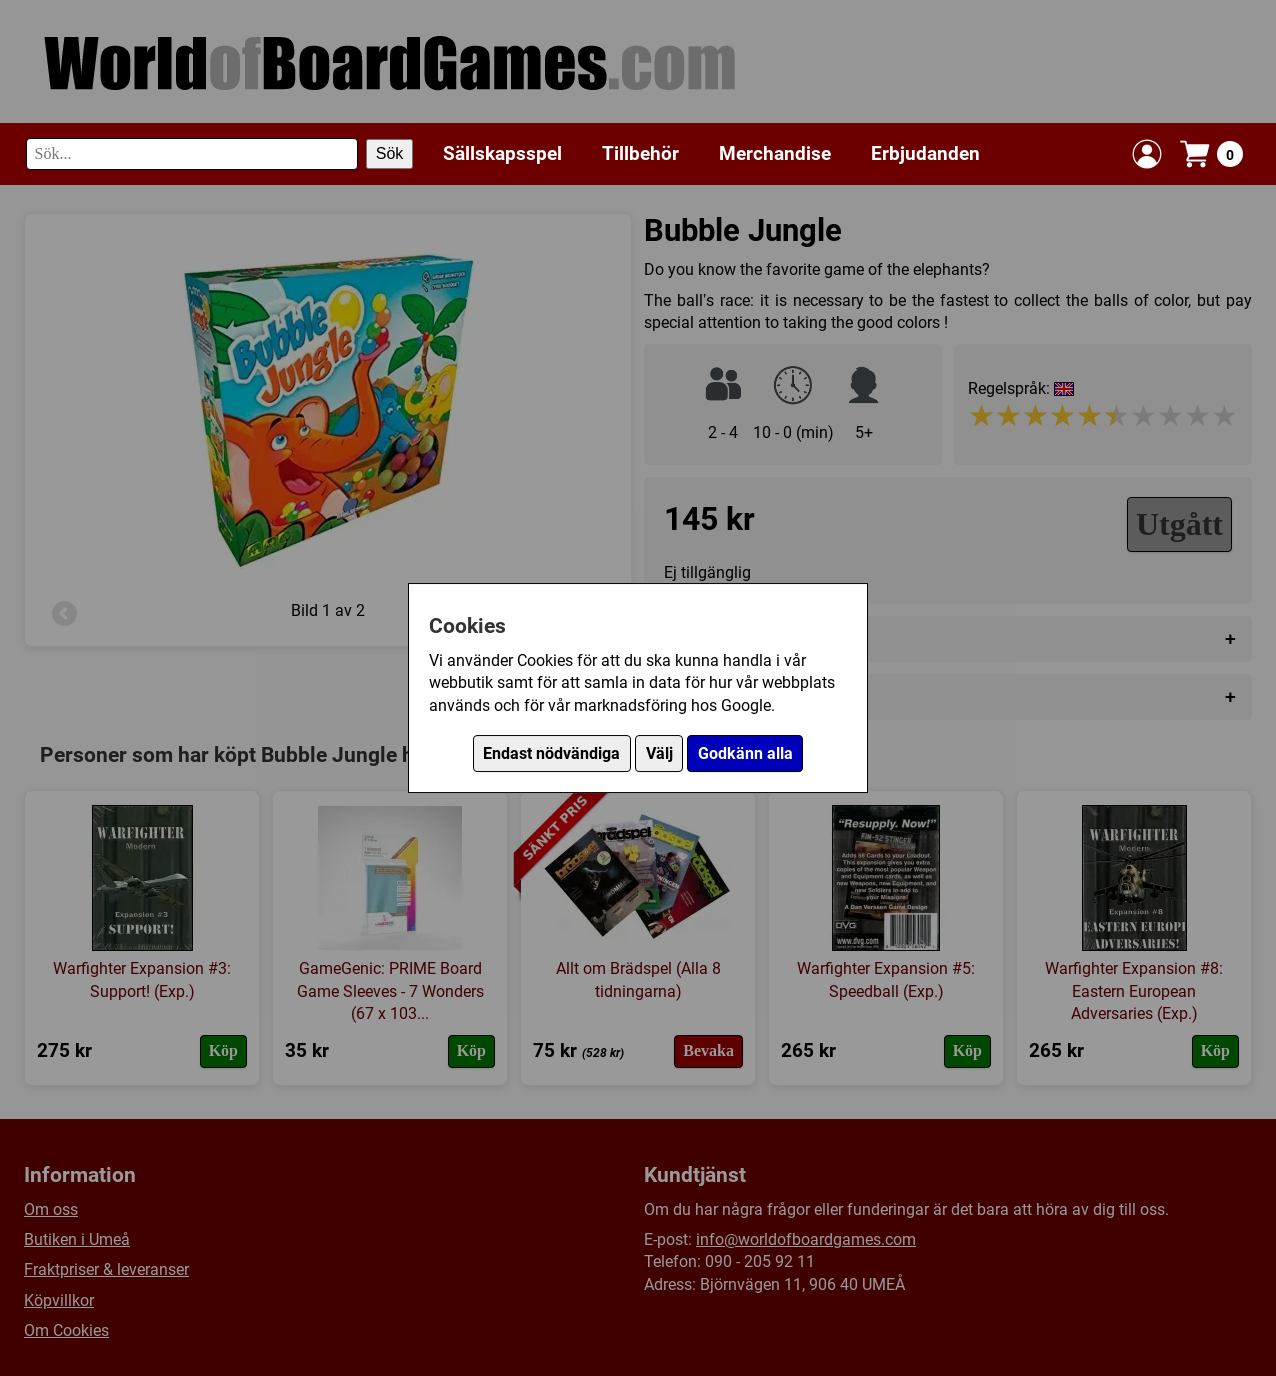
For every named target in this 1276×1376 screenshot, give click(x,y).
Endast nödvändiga (551, 753)
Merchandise (775, 153)
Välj (659, 753)
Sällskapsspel (502, 153)
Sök (390, 153)
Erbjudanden (925, 153)
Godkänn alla (745, 753)
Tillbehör (640, 153)
